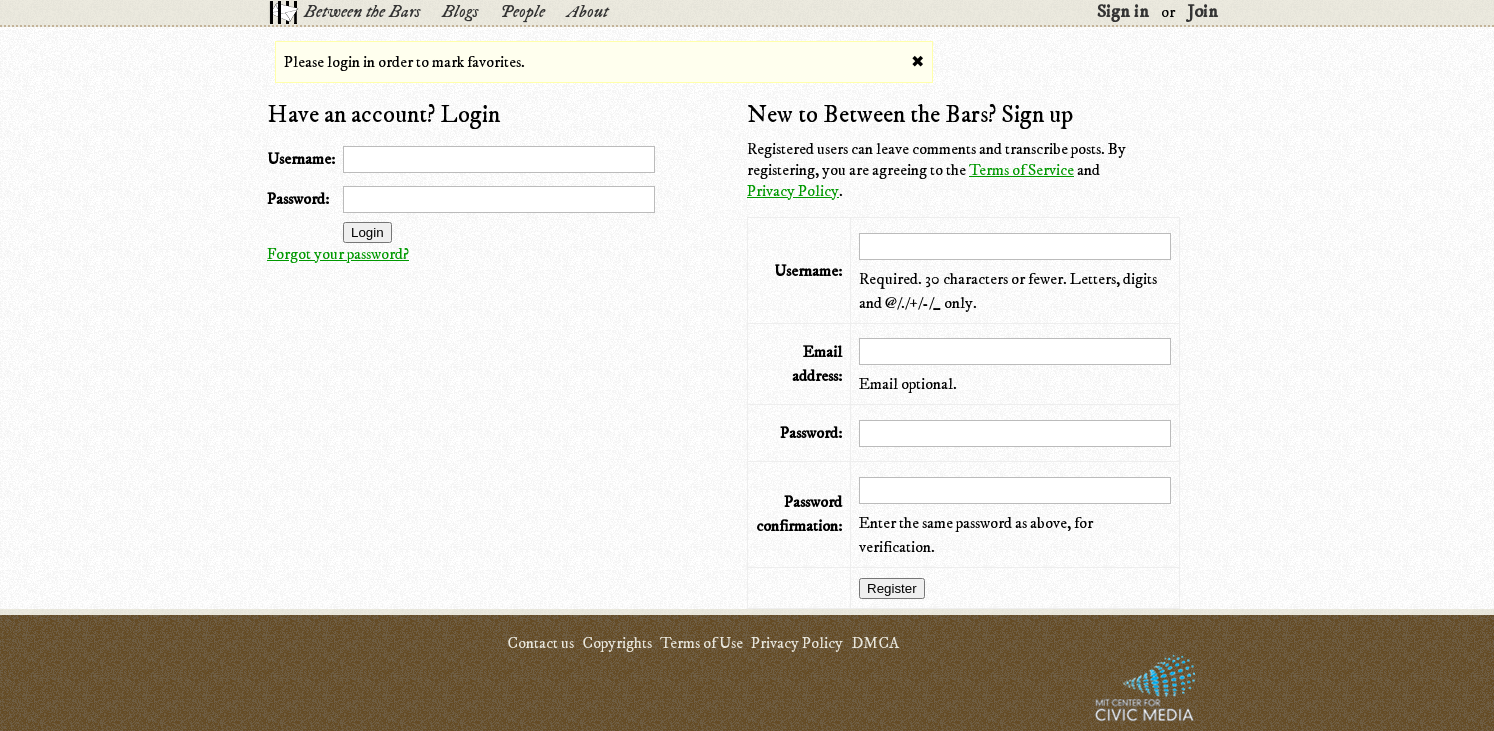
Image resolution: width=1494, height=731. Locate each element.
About (587, 12)
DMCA (875, 643)
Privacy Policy (793, 191)
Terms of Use (701, 643)
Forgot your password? (338, 254)
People (522, 12)
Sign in (1123, 12)
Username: (301, 159)
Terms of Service (1021, 170)
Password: (298, 199)
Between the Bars (362, 12)
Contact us (540, 643)
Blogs (460, 12)
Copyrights (617, 643)
